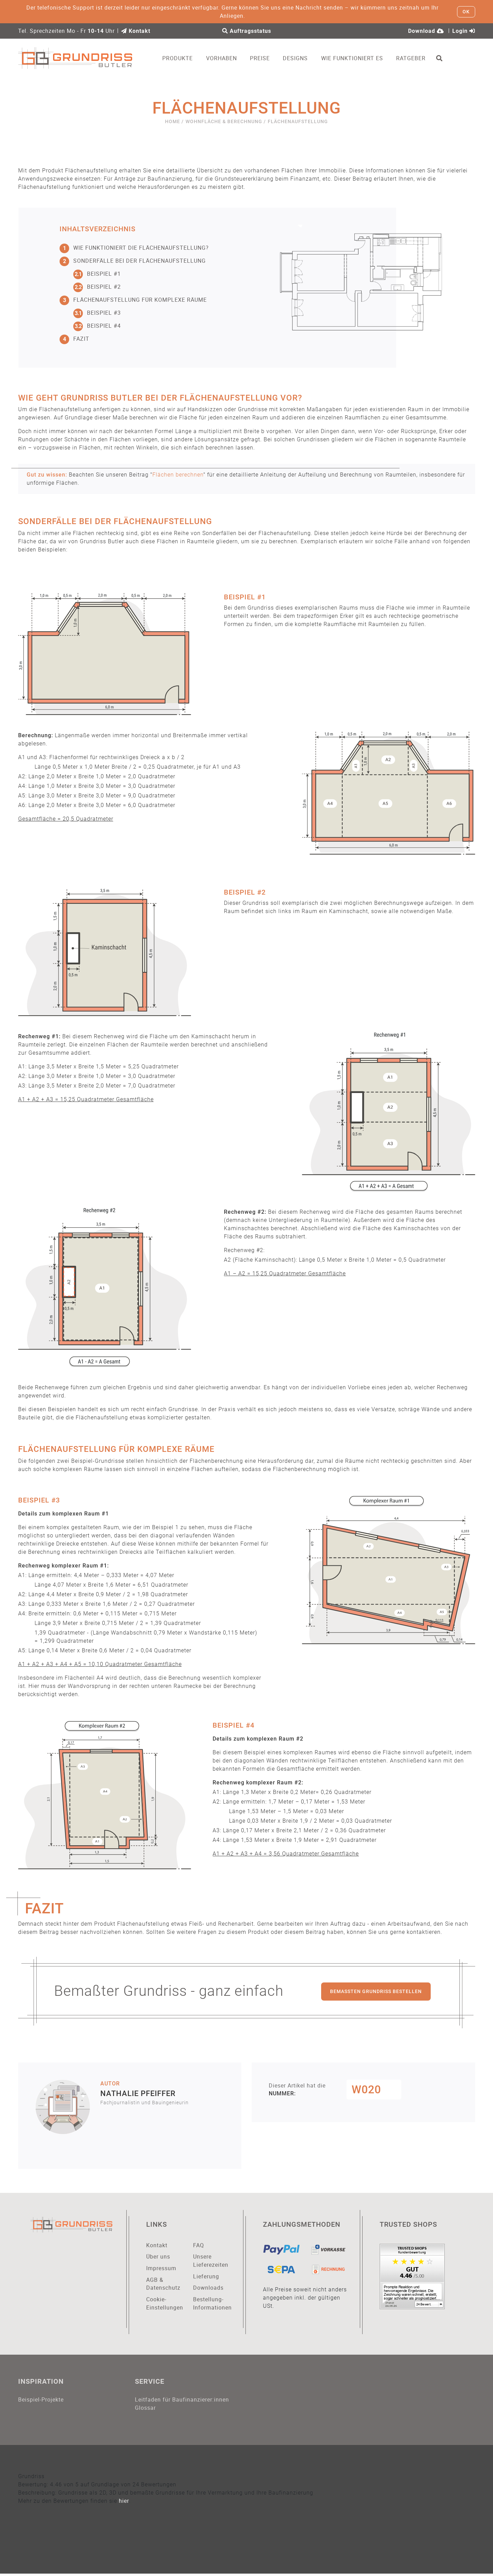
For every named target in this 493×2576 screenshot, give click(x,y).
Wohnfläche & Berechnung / (226, 122)
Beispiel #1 (97, 274)
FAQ (198, 2246)
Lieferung (206, 2277)
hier (124, 2503)
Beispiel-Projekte (41, 2401)
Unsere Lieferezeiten (210, 2261)
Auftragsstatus (246, 31)
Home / (174, 122)
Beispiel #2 (97, 287)
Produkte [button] (182, 58)
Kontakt (135, 31)
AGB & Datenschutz (163, 2285)
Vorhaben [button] (226, 58)
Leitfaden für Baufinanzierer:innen (182, 2401)
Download (426, 31)
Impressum (161, 2269)
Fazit (74, 339)
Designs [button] (300, 58)
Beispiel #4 (97, 326)
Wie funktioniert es (357, 58)
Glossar (145, 2410)
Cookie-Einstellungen (164, 2305)
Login (463, 31)
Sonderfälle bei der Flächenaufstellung (133, 261)
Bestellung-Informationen (211, 2305)
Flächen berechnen (177, 475)
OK (466, 11)
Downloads (208, 2289)
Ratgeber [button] (415, 58)
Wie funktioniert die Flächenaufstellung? (134, 248)
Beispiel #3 (97, 313)
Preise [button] (264, 58)
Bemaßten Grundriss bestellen (376, 1992)
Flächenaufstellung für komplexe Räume (133, 300)
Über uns (158, 2257)
